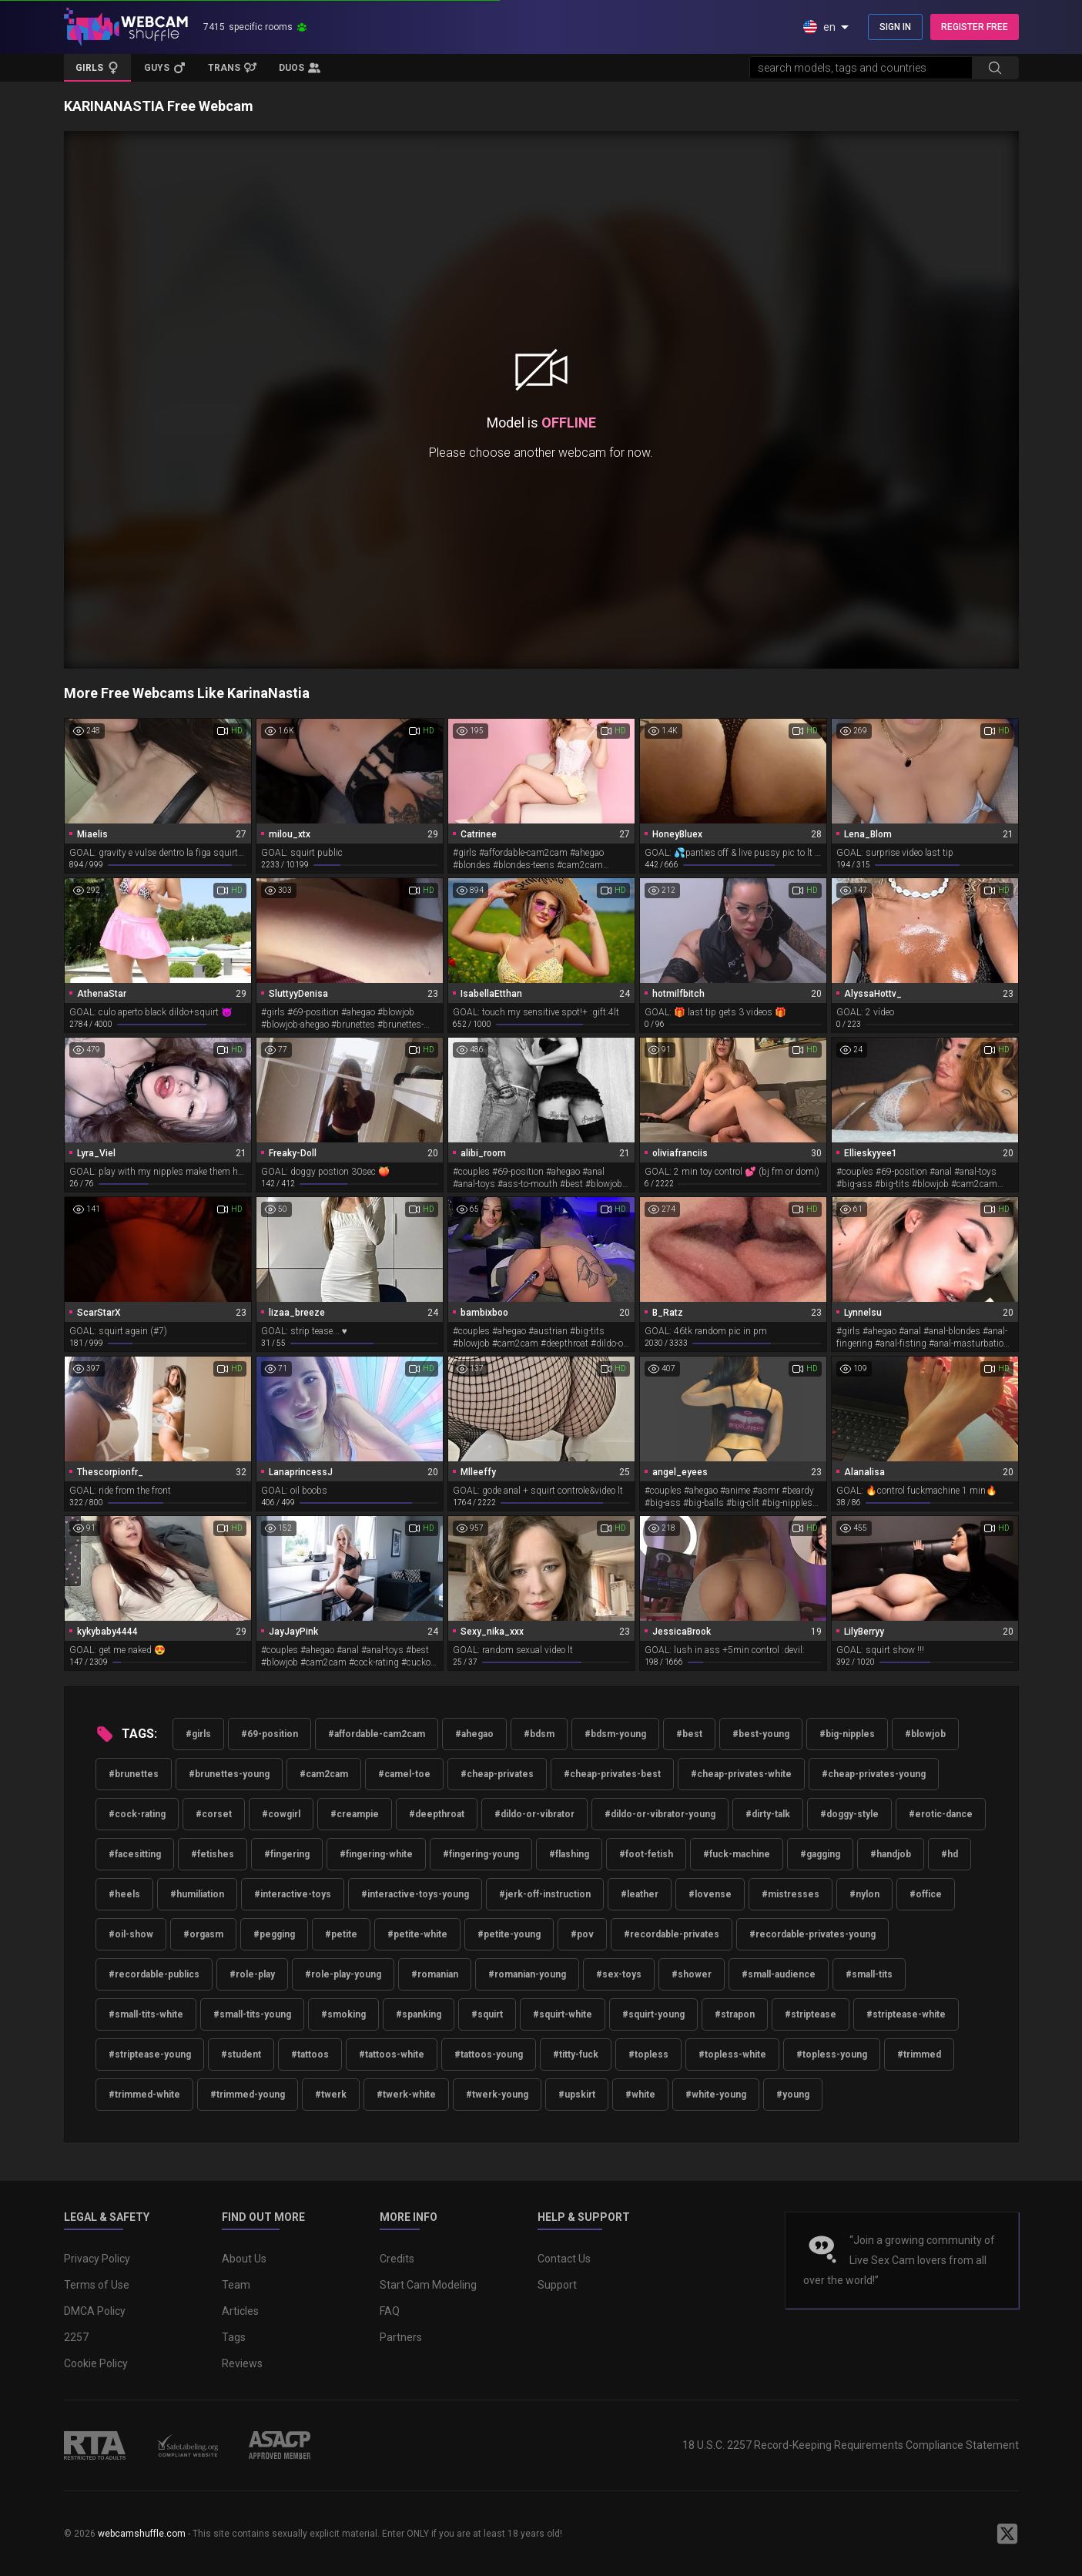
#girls (198, 1734)
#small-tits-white (146, 2014)
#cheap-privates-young (874, 1774)
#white (640, 2094)
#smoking (343, 2014)
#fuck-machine (736, 1854)
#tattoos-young (488, 2054)
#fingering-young (481, 1854)
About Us (244, 2258)
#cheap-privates (497, 1774)
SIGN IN (895, 27)
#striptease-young (150, 2054)
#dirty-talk (767, 1814)
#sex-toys (618, 1974)
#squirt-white (562, 2014)
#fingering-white (376, 1854)
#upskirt (576, 2094)
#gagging (820, 1854)
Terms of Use (96, 2284)
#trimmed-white (144, 2094)
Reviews (242, 2363)
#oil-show (131, 1934)
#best (689, 1734)
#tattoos (310, 2054)
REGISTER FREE (974, 27)
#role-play (252, 1974)
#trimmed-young (247, 2094)
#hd (949, 1854)
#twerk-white (406, 2094)
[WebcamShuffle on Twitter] (1007, 2533)
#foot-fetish (646, 1854)
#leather (639, 1894)
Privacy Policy (97, 2258)
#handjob (890, 1854)
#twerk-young (497, 2094)
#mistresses (790, 1894)
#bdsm (539, 1734)
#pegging (274, 1934)
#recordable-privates (671, 1934)
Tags (234, 2337)
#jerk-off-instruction (545, 1894)
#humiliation (197, 1894)
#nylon (864, 1894)
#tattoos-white (391, 2054)
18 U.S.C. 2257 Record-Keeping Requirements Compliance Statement (850, 2445)
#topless (648, 2054)
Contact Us (564, 2258)
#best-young (760, 1734)
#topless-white (732, 2054)
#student (241, 2054)
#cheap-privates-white (741, 1774)
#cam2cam (324, 1774)
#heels (124, 1894)
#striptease (810, 2014)
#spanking (418, 2014)
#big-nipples (847, 1734)
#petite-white (417, 1934)
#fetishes (212, 1854)
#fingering (287, 1854)
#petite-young (509, 1934)
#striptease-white (906, 2014)
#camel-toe (404, 1774)
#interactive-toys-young (415, 1894)
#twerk (331, 2094)
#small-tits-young (252, 2014)
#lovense (710, 1894)
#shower (692, 1974)
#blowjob (925, 1734)
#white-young (715, 2094)
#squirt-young (653, 2014)
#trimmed (919, 2054)
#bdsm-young (615, 1734)
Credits (397, 2258)
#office (925, 1894)
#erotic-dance (941, 1814)
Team (236, 2284)
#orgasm (203, 1934)
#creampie (354, 1814)
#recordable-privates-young (812, 1934)
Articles (240, 2311)
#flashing (569, 1854)
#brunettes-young (229, 1774)
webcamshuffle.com (142, 2533)
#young (792, 2094)
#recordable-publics (154, 1974)
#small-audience (779, 1974)
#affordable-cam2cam (376, 1734)
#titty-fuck (575, 2054)
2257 (76, 2337)
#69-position (269, 1734)
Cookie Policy (96, 2363)
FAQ (390, 2311)
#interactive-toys (292, 1894)
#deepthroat (436, 1814)
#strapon (735, 2014)
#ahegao (474, 1734)
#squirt (487, 2014)
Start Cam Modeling (428, 2284)
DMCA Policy (95, 2311)
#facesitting (135, 1854)
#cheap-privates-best (612, 1774)
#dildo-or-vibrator (534, 1814)
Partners (401, 2337)
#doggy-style (849, 1814)
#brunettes (134, 1774)
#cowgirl (281, 1814)
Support (557, 2284)
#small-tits (869, 1974)
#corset (214, 1814)
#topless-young (831, 2054)
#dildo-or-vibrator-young (660, 1814)
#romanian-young (527, 1974)
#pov (582, 1934)
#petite (341, 1934)
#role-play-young (343, 1974)
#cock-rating (137, 1814)
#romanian (434, 1974)
